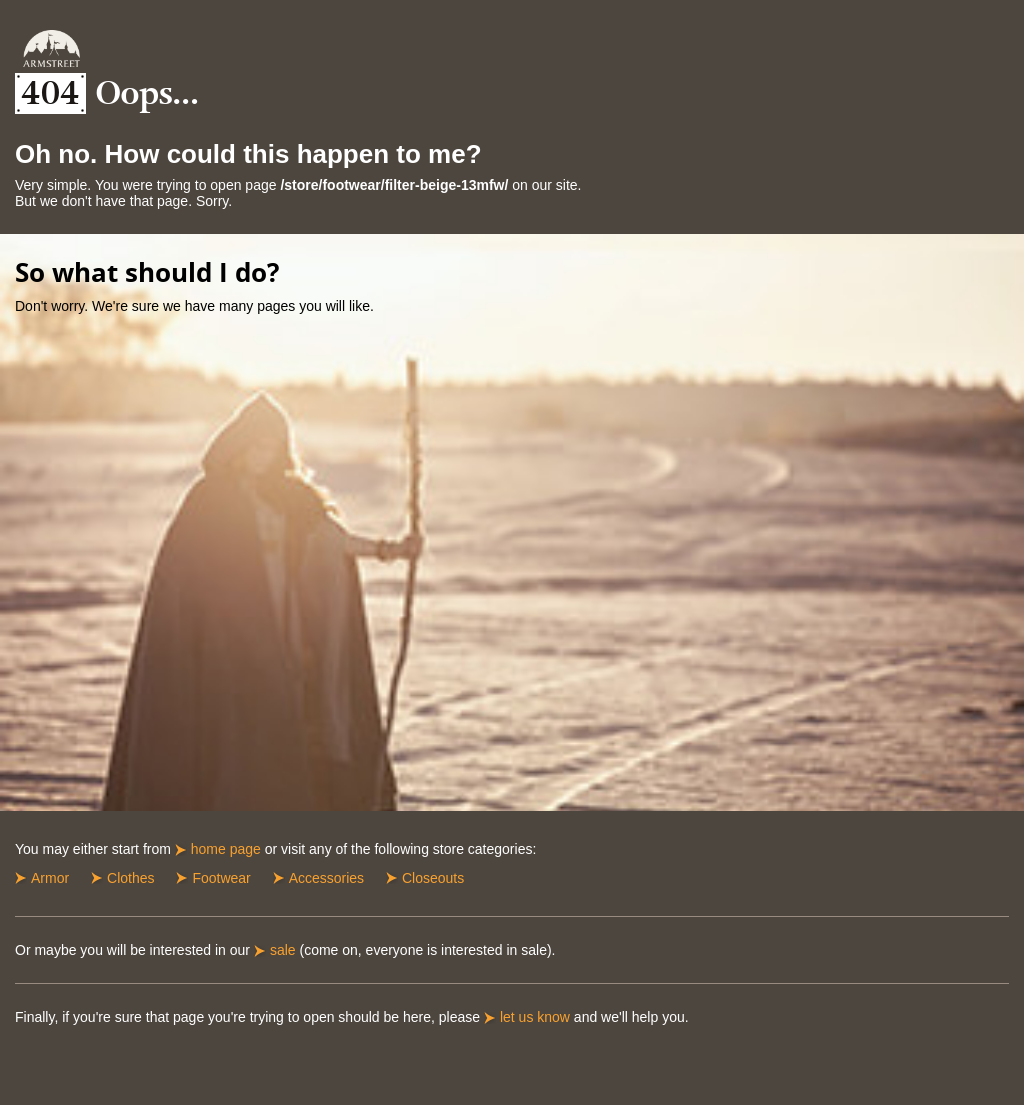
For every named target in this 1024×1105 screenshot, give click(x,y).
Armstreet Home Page (51, 48)
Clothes (130, 878)
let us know (535, 1017)
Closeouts (433, 878)
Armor (50, 878)
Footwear (221, 878)
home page (226, 849)
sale (283, 950)
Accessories (326, 878)
